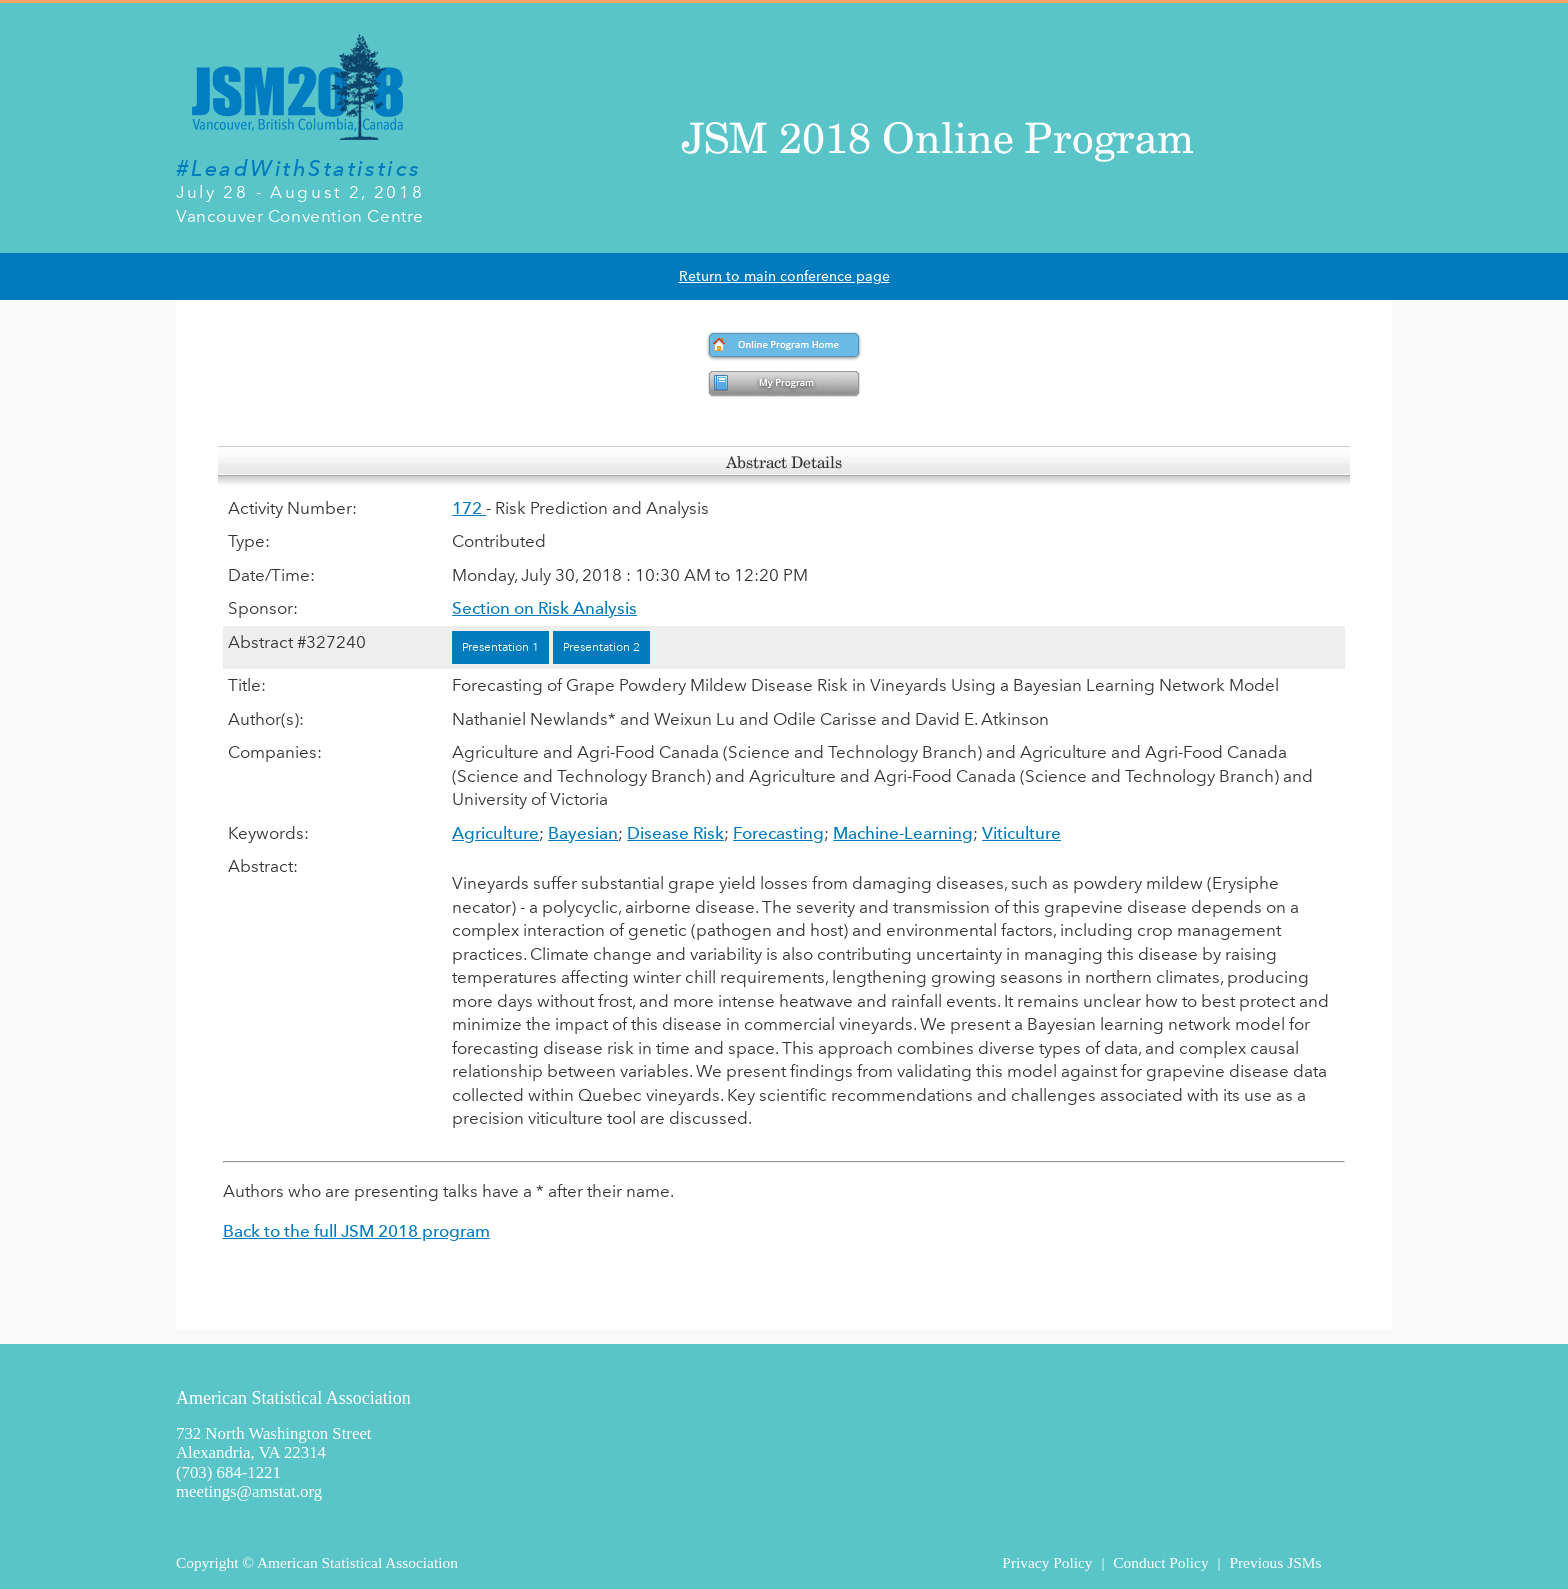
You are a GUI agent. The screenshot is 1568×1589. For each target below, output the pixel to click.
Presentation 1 (500, 647)
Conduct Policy (1160, 1562)
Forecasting (778, 833)
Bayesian (583, 833)
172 (469, 508)
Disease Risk (675, 833)
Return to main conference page (784, 276)
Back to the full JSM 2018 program (356, 1231)
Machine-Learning (903, 833)
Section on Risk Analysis (544, 608)
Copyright (207, 1562)
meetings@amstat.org (249, 1491)
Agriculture (495, 833)
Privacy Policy (1047, 1562)
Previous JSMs (1275, 1562)
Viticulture (1021, 833)
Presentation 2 (601, 647)
